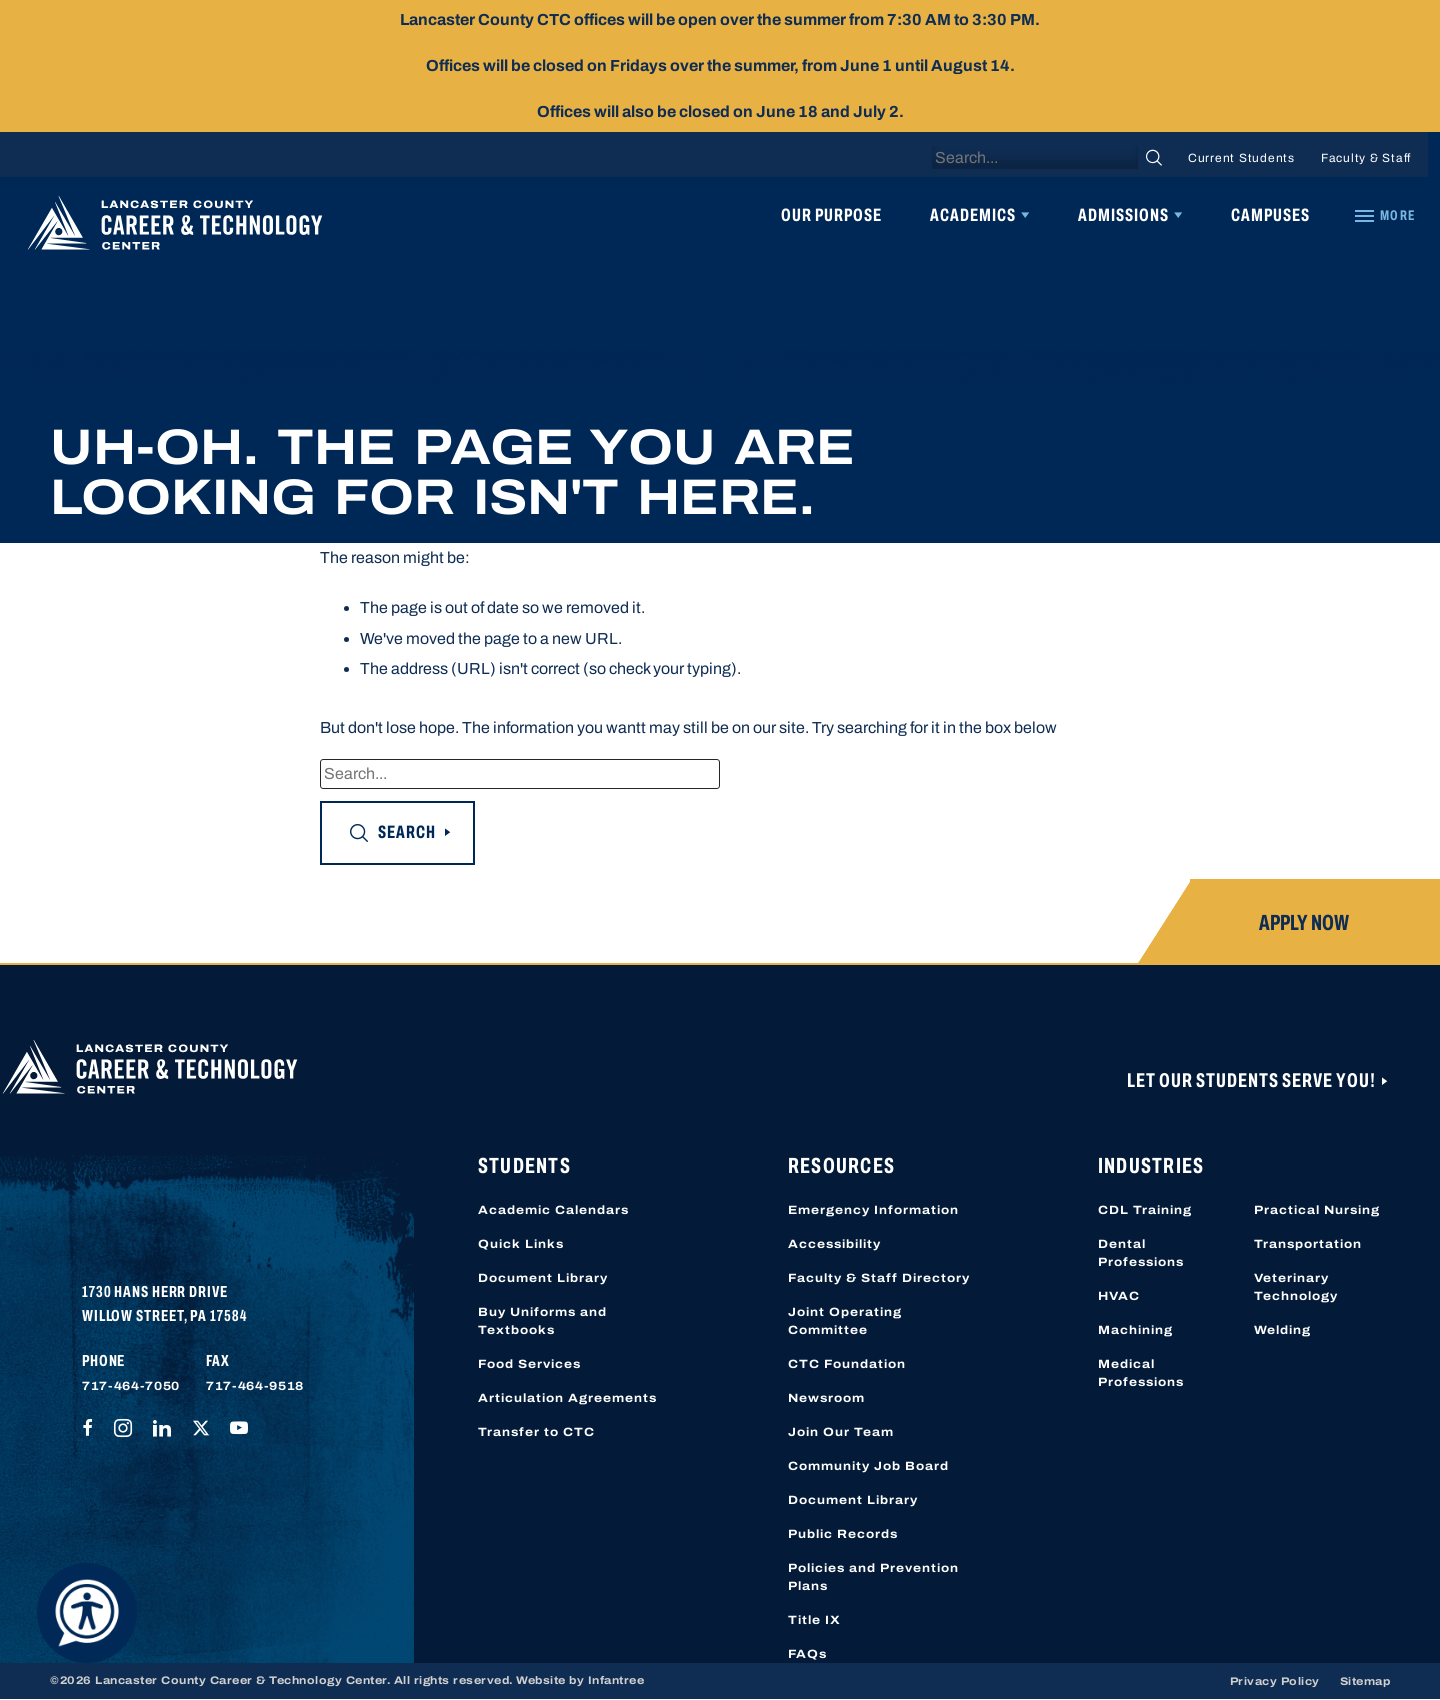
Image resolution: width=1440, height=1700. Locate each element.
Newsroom (826, 1398)
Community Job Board (868, 1466)
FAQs (807, 1654)
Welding (1282, 1330)
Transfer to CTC (536, 1432)
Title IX (814, 1620)
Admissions (1123, 215)
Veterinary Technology (1296, 1287)
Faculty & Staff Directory (879, 1278)
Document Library (543, 1278)
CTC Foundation (847, 1364)
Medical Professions (1141, 1373)
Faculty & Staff (1366, 158)
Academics (973, 215)
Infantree (616, 1680)
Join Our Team (841, 1432)
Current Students (1241, 158)
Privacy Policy (1275, 1681)
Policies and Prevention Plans (873, 1577)
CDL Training (1145, 1210)
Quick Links (521, 1244)
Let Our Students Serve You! (1253, 1080)
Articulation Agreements (567, 1398)
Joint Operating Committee (845, 1321)
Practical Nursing (1317, 1210)
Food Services (529, 1364)
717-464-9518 (255, 1386)
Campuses (1270, 215)
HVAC (1119, 1296)
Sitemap (1365, 1681)
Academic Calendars (553, 1210)
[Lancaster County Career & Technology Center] (175, 228)
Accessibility (834, 1244)
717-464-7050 (131, 1386)
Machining (1135, 1330)
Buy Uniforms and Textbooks (542, 1321)
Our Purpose (831, 215)
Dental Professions (1141, 1253)
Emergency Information (873, 1210)
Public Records (843, 1534)
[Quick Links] (1384, 216)
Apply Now (1304, 923)
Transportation (1308, 1244)
